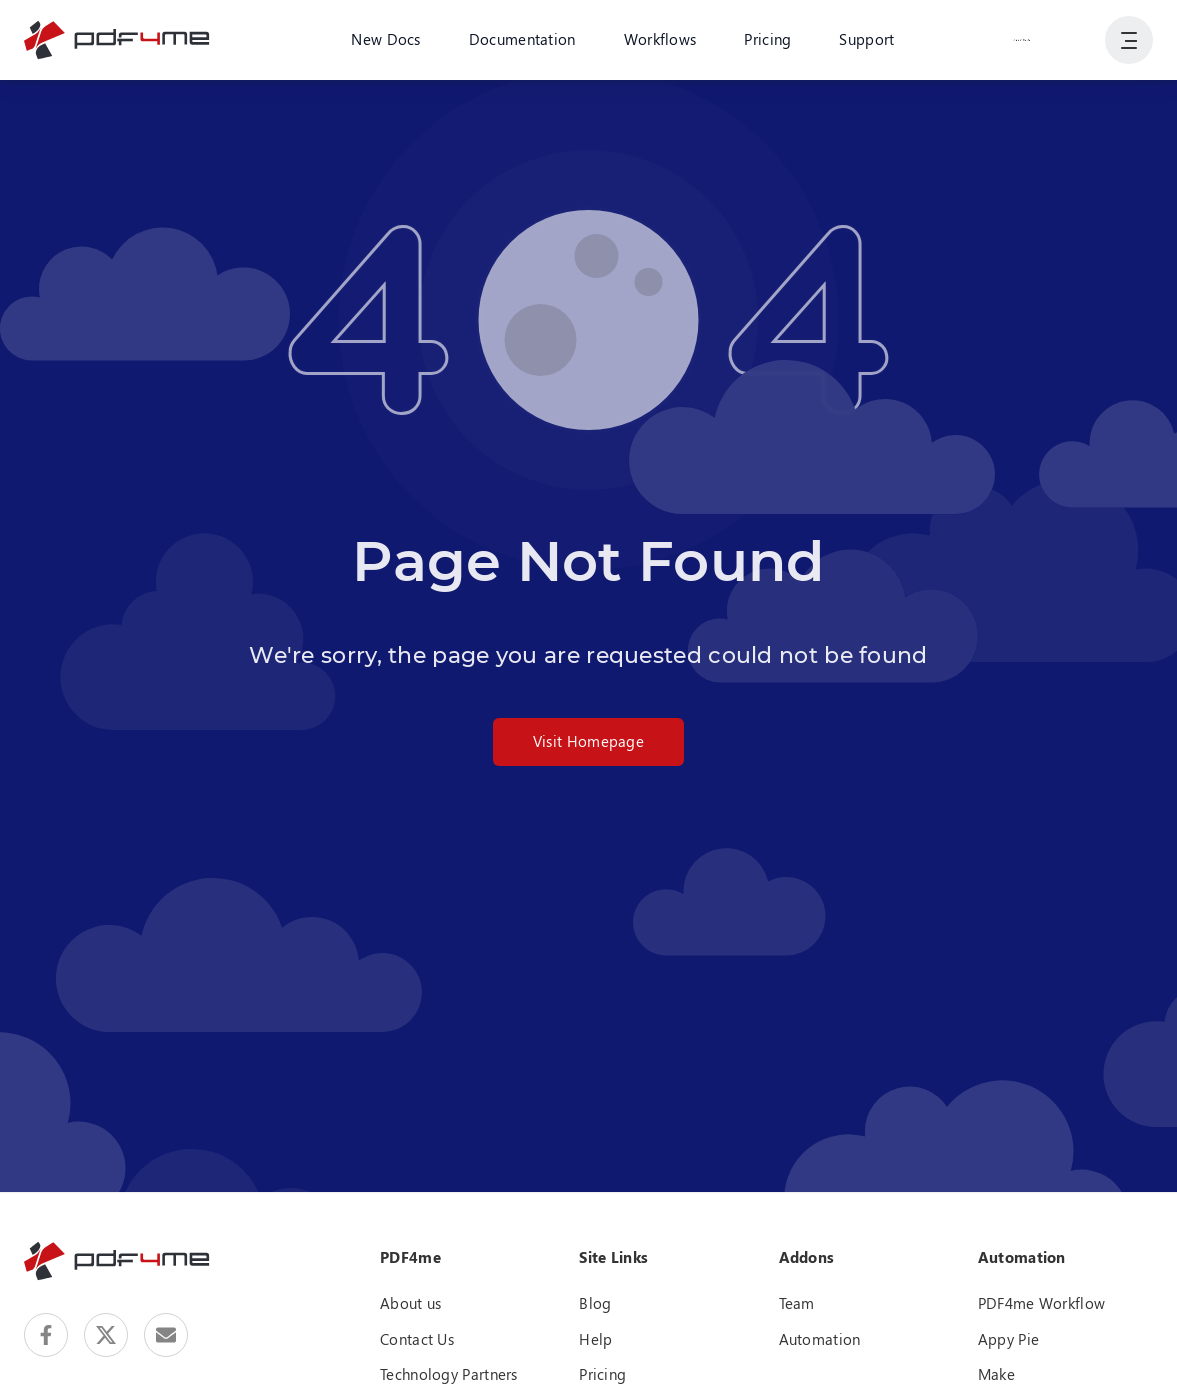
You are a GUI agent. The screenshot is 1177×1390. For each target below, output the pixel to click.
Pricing (767, 39)
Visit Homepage (588, 741)
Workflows (660, 39)
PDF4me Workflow (1042, 1303)
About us (410, 1303)
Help (595, 1339)
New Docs (385, 39)
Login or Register (1022, 39)
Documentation (522, 39)
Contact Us (417, 1339)
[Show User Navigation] (1129, 40)
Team (797, 1303)
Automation (820, 1339)
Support (866, 39)
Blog (595, 1303)
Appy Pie (1008, 1339)
